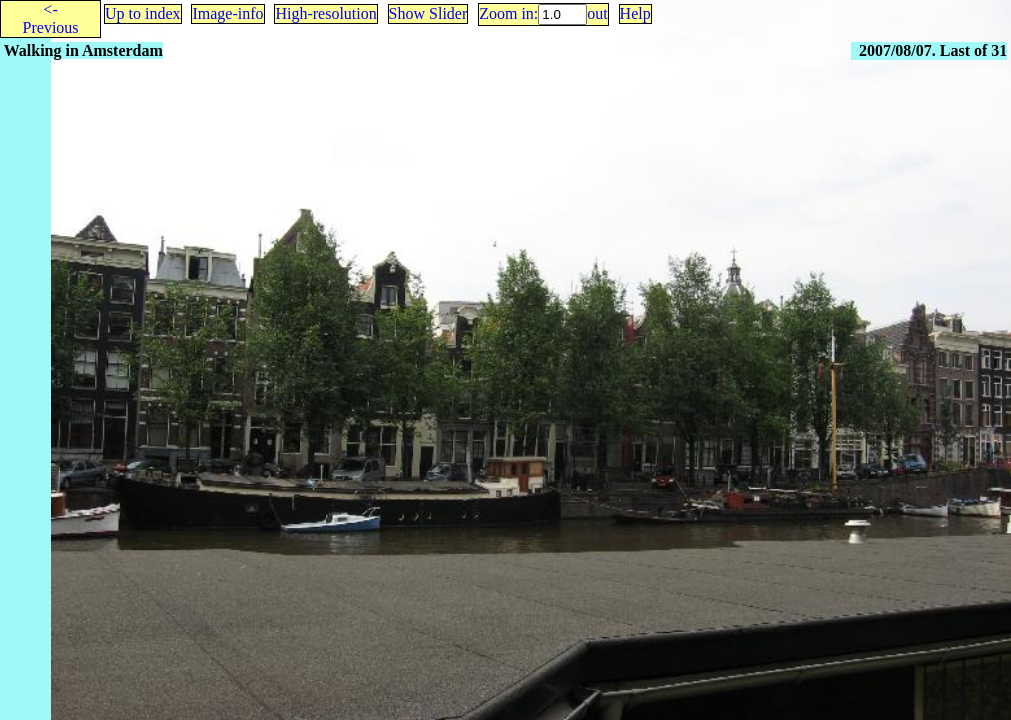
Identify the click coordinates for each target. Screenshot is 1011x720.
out (597, 13)
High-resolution (325, 13)
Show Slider (428, 13)
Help (635, 13)
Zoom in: (508, 13)
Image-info (227, 13)
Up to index (143, 13)
